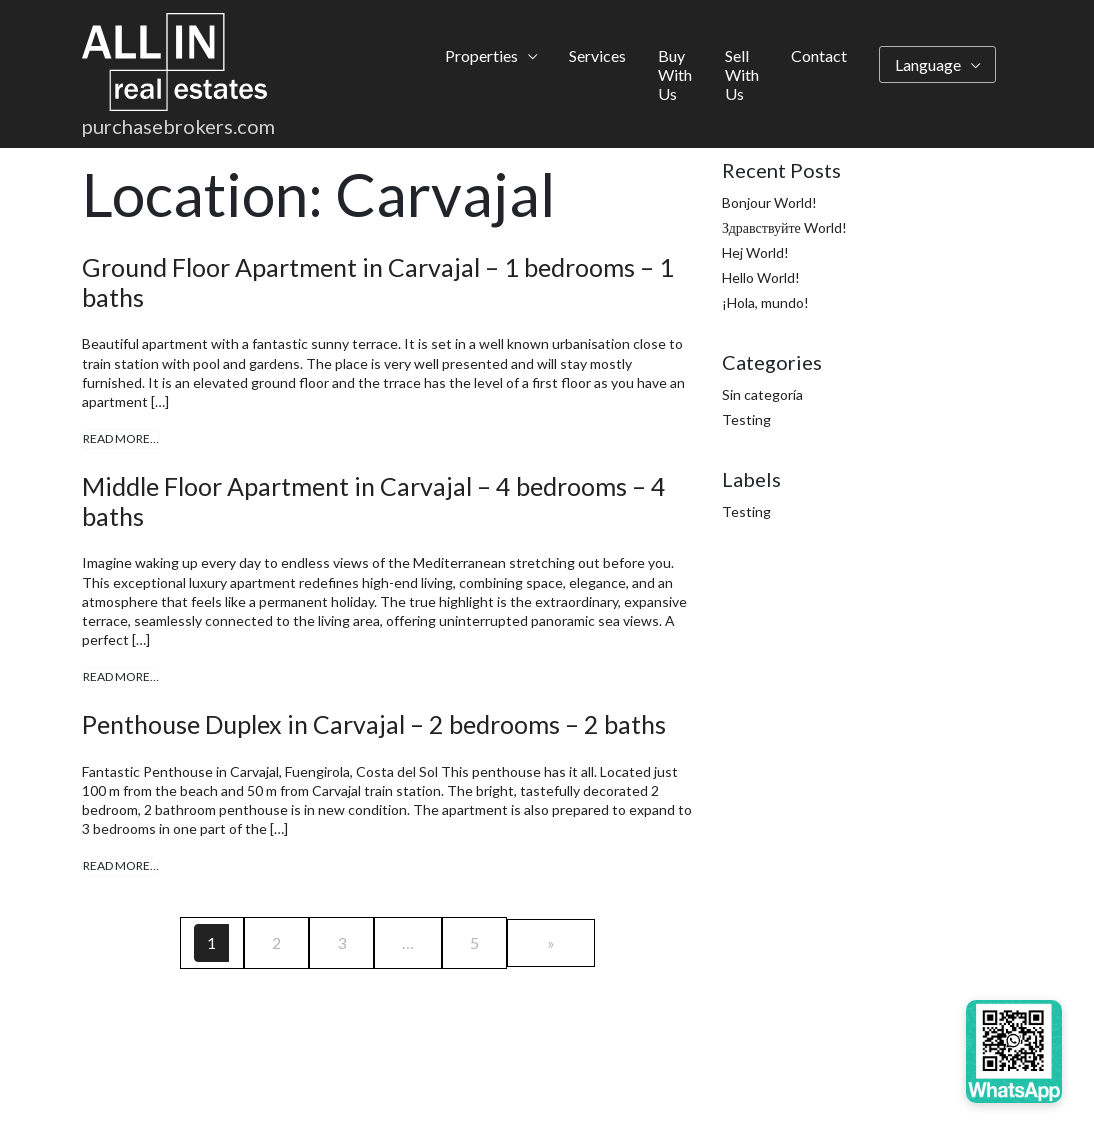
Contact (819, 56)
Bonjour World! (769, 202)
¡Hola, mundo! (765, 302)
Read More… (121, 438)
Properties (481, 56)
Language (928, 65)
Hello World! (761, 277)
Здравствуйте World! (784, 227)
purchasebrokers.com (178, 129)
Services (597, 56)
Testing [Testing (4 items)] (746, 511)
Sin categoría (762, 394)
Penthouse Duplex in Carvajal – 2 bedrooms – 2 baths (374, 724)
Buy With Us (675, 75)
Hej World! (755, 252)
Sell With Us (742, 75)
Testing (746, 419)
